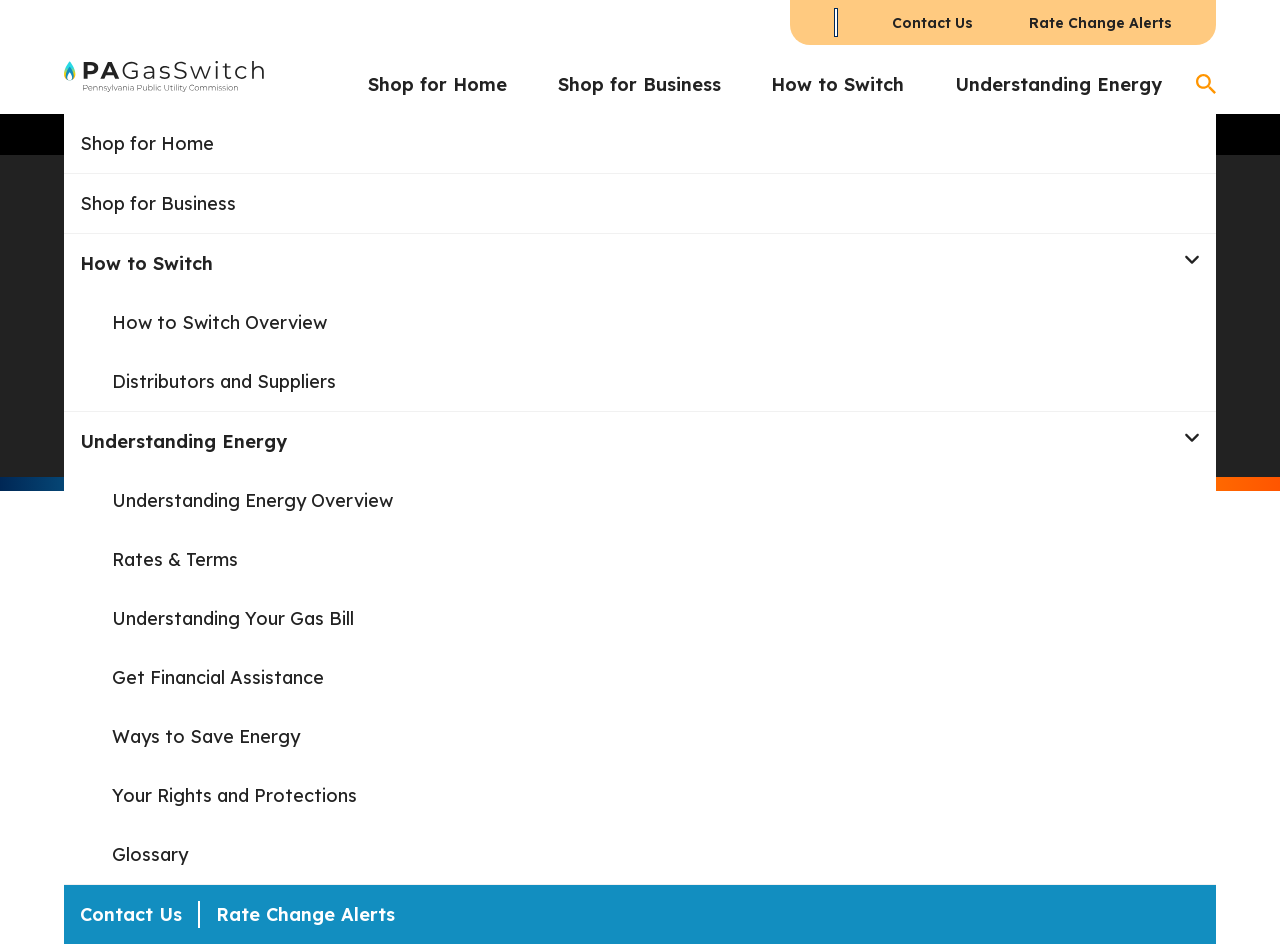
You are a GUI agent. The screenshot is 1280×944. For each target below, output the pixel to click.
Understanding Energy (1058, 84)
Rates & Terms (175, 559)
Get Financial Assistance (218, 677)
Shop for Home (437, 84)
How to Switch (837, 84)
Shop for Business (639, 84)
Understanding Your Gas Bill (233, 618)
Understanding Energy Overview (252, 500)
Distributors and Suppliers (224, 381)
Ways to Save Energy (206, 736)
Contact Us (932, 23)
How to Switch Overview (219, 322)
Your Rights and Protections (234, 795)
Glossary (150, 854)
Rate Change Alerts (1100, 23)
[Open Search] (1206, 84)
